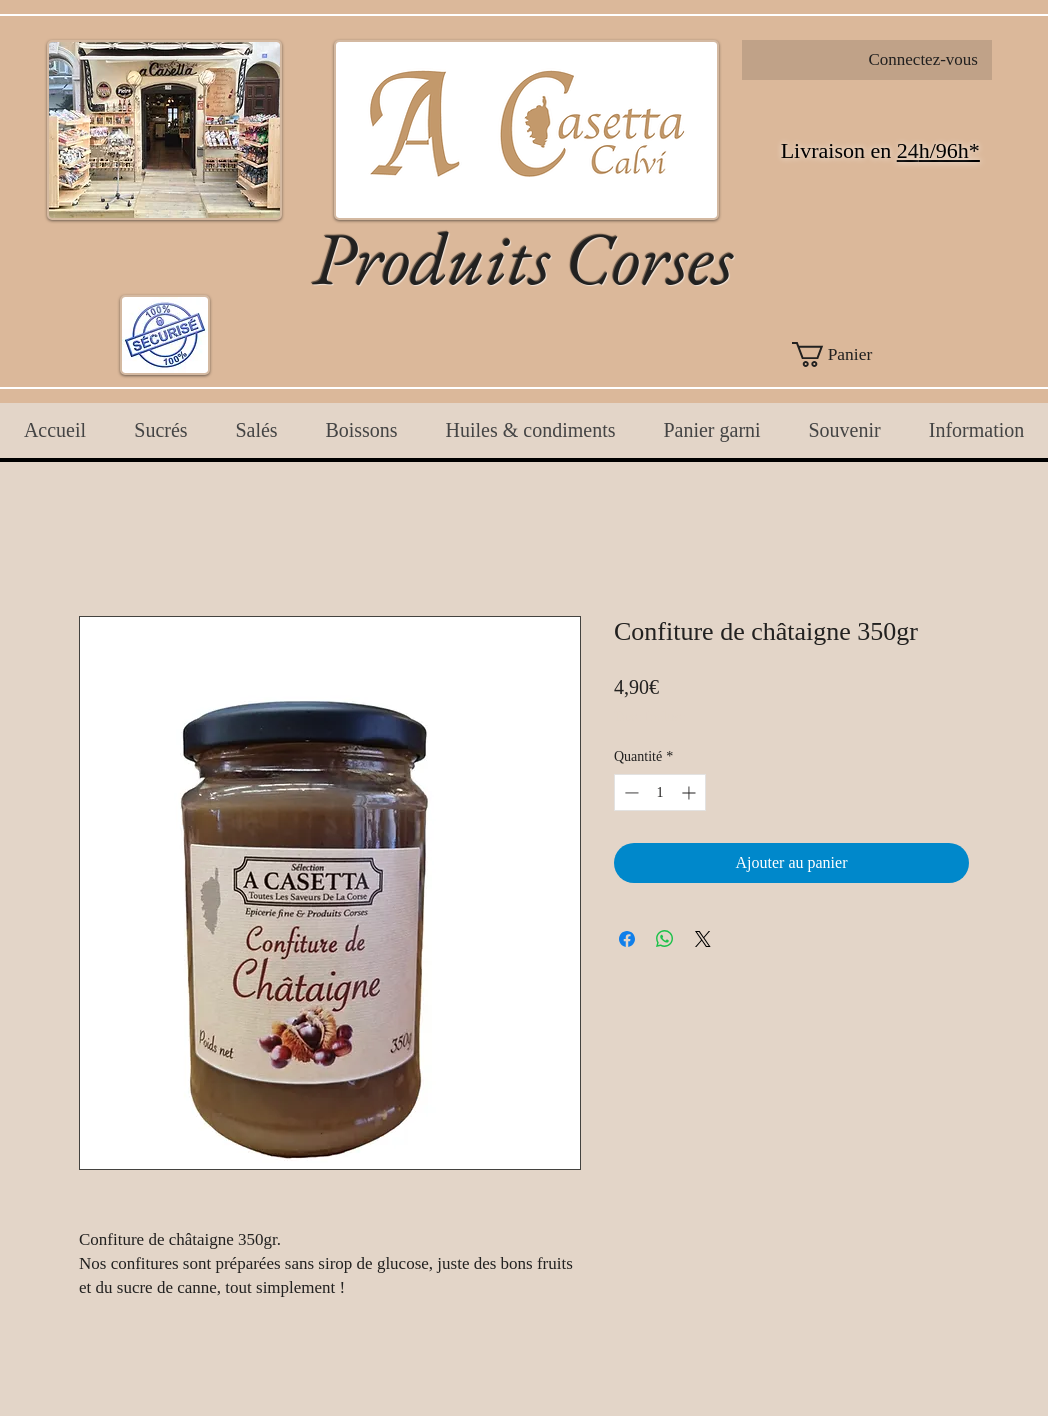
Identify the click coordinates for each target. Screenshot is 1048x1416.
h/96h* (949, 150)
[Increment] (690, 792)
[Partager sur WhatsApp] (665, 939)
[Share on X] (703, 939)
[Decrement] (629, 792)
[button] (867, 354)
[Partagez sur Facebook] (627, 939)
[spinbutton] (660, 792)
